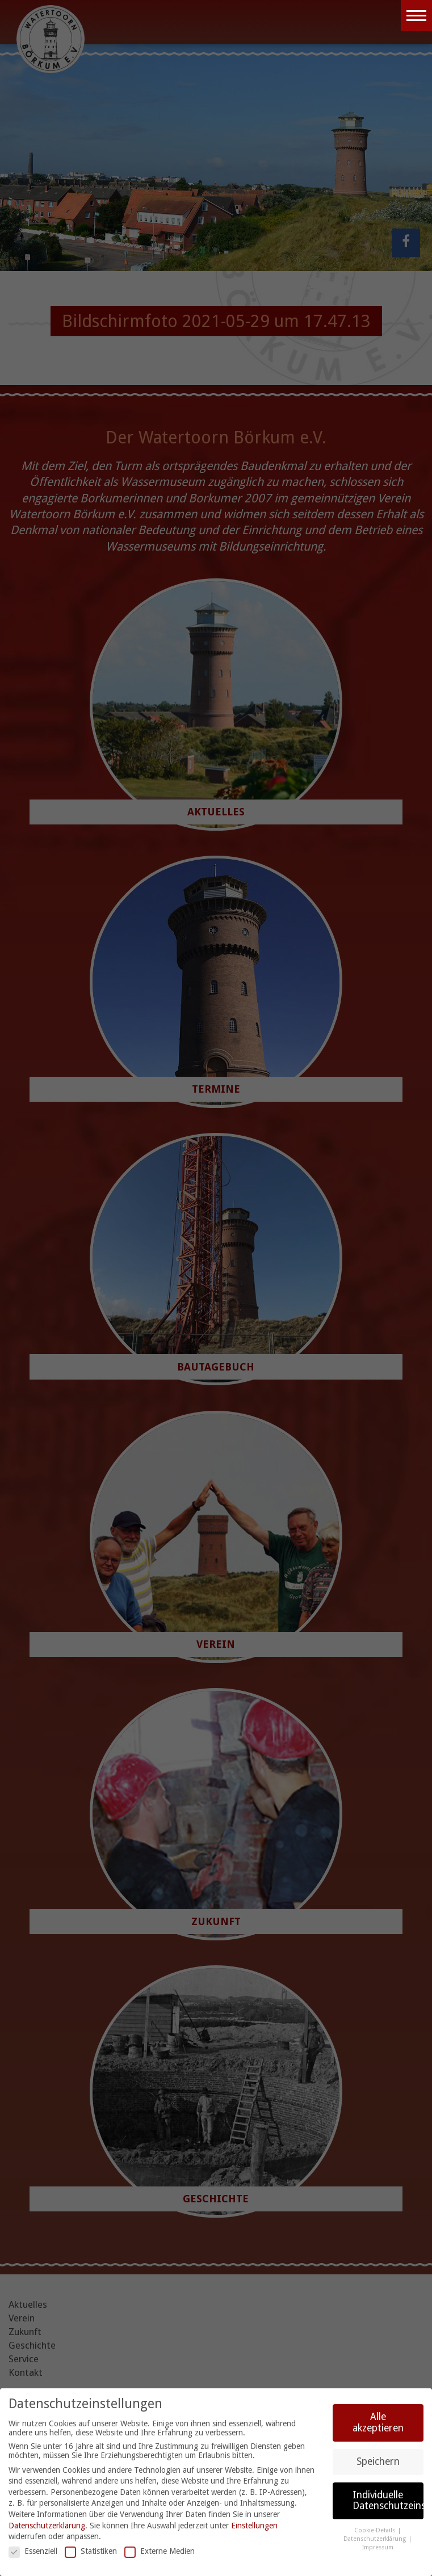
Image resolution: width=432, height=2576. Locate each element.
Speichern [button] (378, 2461)
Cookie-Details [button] (375, 2530)
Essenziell (33, 2551)
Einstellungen (254, 2525)
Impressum (377, 2547)
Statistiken (91, 2551)
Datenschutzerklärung (47, 2525)
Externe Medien (159, 2551)
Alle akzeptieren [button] (378, 2422)
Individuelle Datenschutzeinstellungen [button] (388, 2500)
